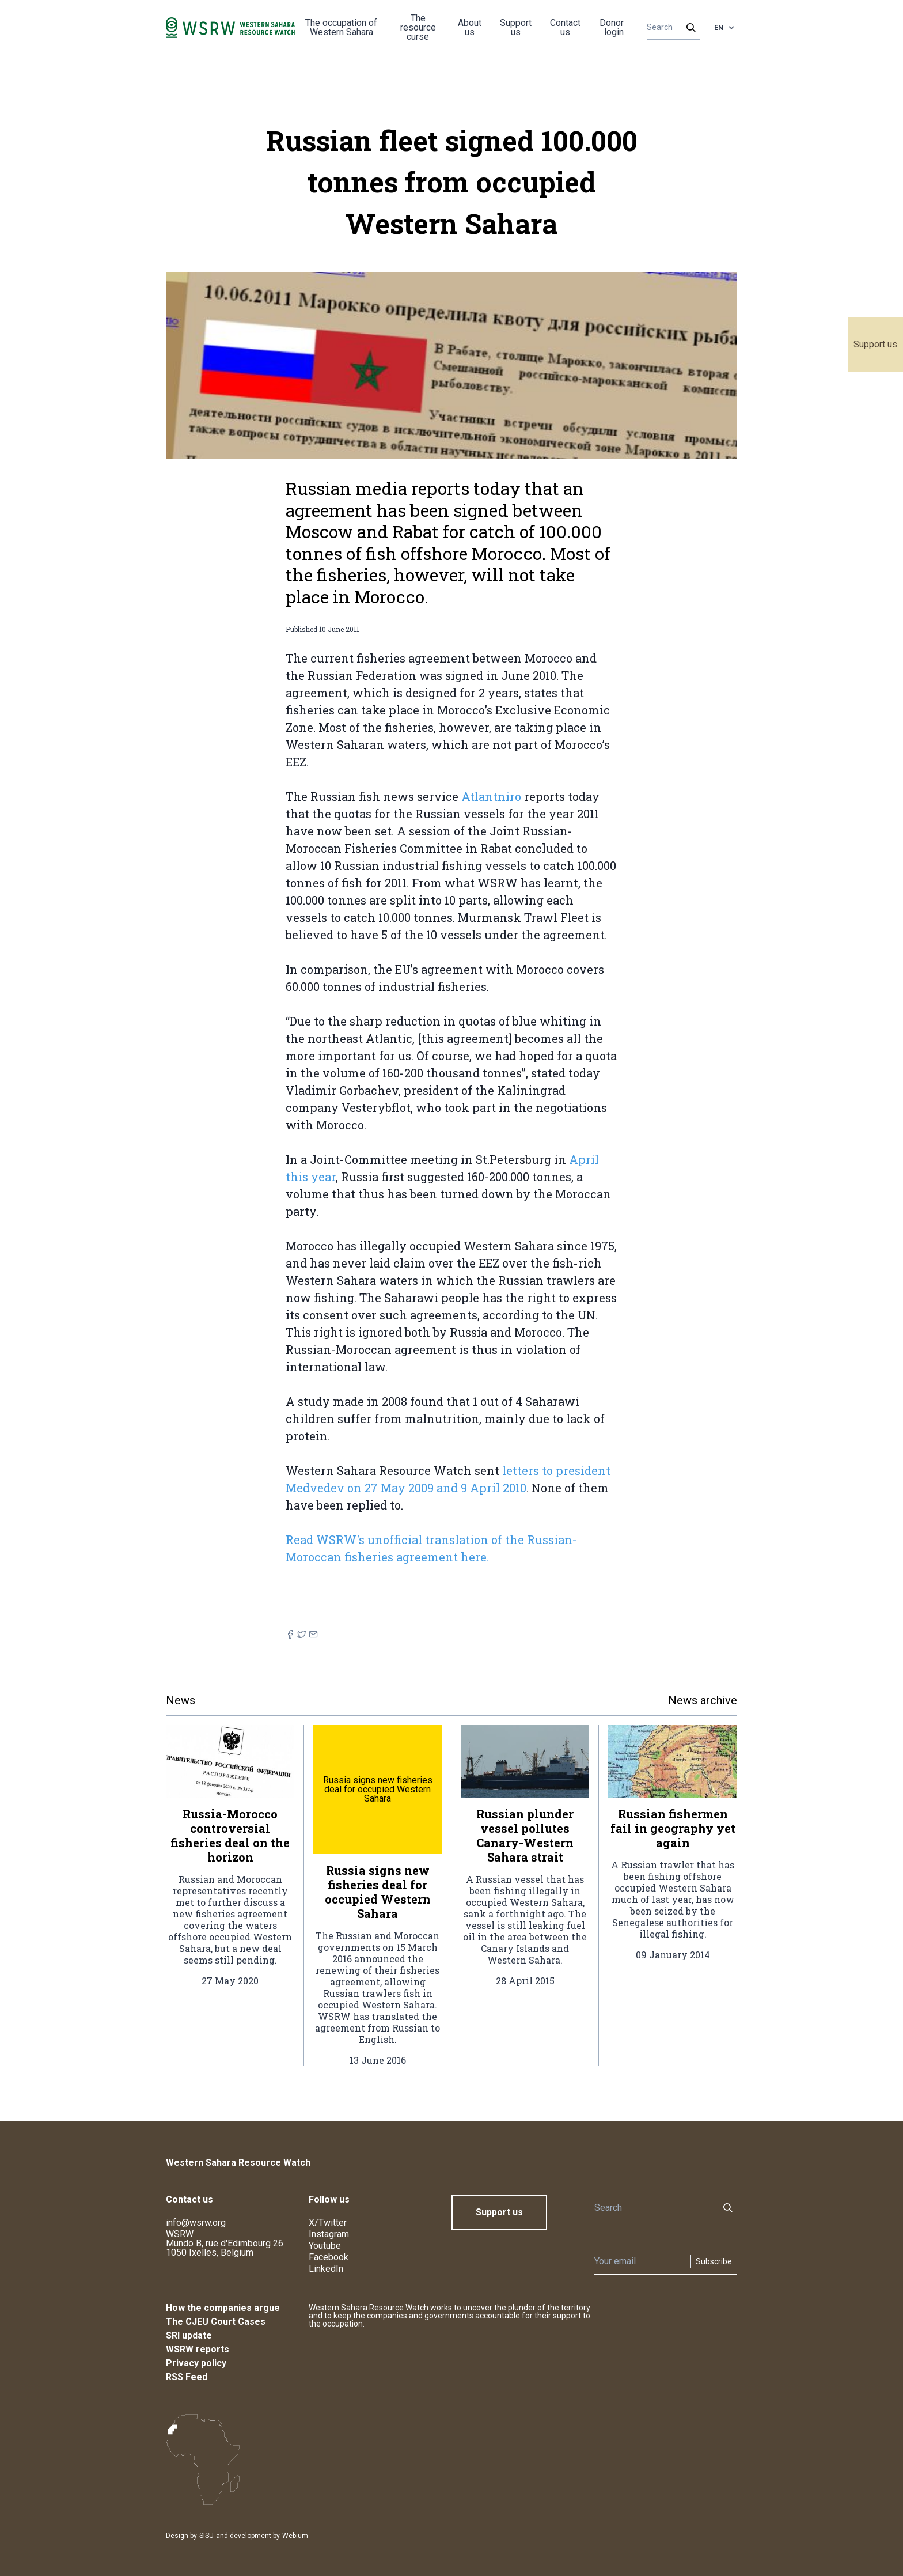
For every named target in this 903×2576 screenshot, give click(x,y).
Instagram (329, 2234)
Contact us (565, 27)
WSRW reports (197, 2349)
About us (469, 27)
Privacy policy (196, 2363)
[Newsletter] (639, 2261)
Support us (875, 344)
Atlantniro (491, 796)
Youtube (325, 2245)
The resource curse (418, 27)
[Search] (670, 27)
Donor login (612, 27)
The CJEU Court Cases (215, 2321)
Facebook (328, 2257)
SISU (206, 2535)
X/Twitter (328, 2222)
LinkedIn (326, 2268)
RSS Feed (186, 2376)
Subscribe (714, 2261)
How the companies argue (223, 2307)
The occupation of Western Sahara (341, 27)
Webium (295, 2535)
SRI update (189, 2335)
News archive (702, 1700)
